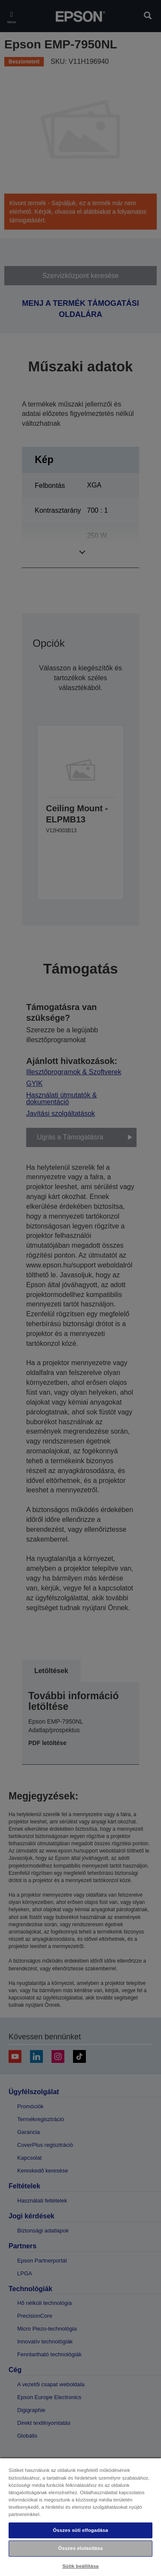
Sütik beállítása (80, 2566)
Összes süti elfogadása (80, 2530)
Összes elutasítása (80, 2548)
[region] (80, 2516)
